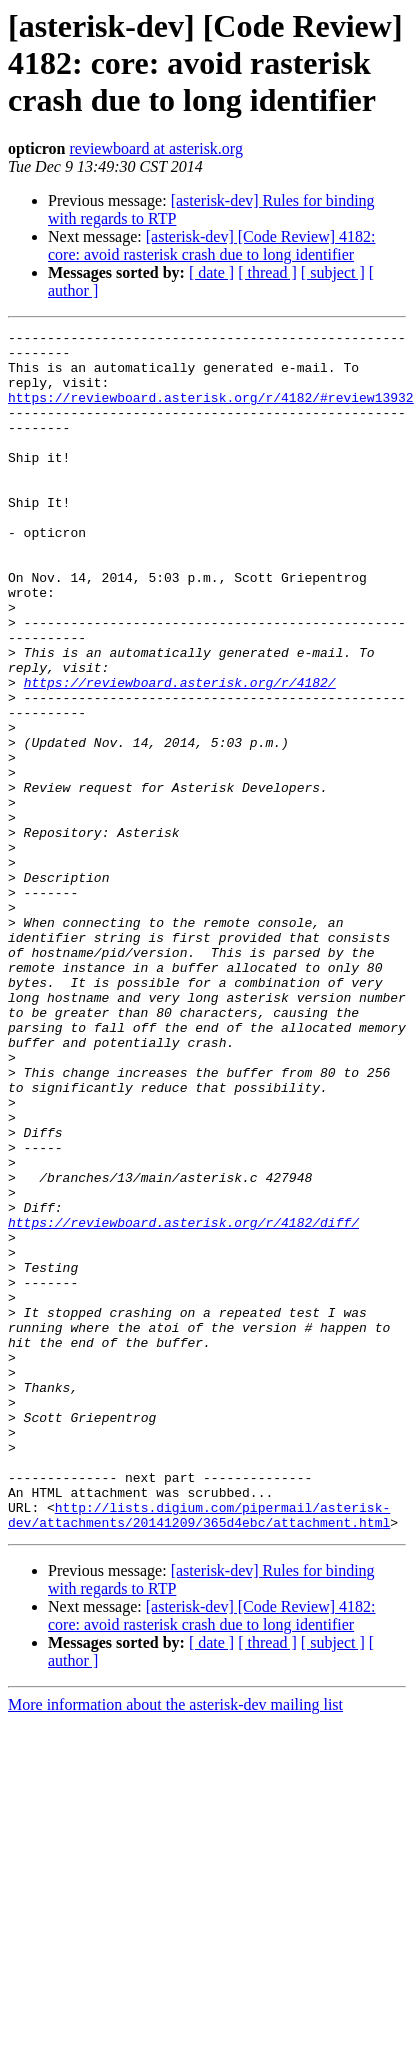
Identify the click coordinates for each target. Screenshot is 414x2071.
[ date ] (211, 272)
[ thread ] (267, 272)
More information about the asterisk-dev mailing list (175, 1944)
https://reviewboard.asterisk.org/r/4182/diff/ (183, 1402)
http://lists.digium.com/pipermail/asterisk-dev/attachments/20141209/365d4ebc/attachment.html (199, 1753)
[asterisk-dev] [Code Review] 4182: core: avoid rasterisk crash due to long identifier (211, 245)
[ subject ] (333, 272)
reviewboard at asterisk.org (155, 148)
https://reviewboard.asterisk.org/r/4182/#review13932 (211, 412)
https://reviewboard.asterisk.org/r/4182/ (180, 754)
